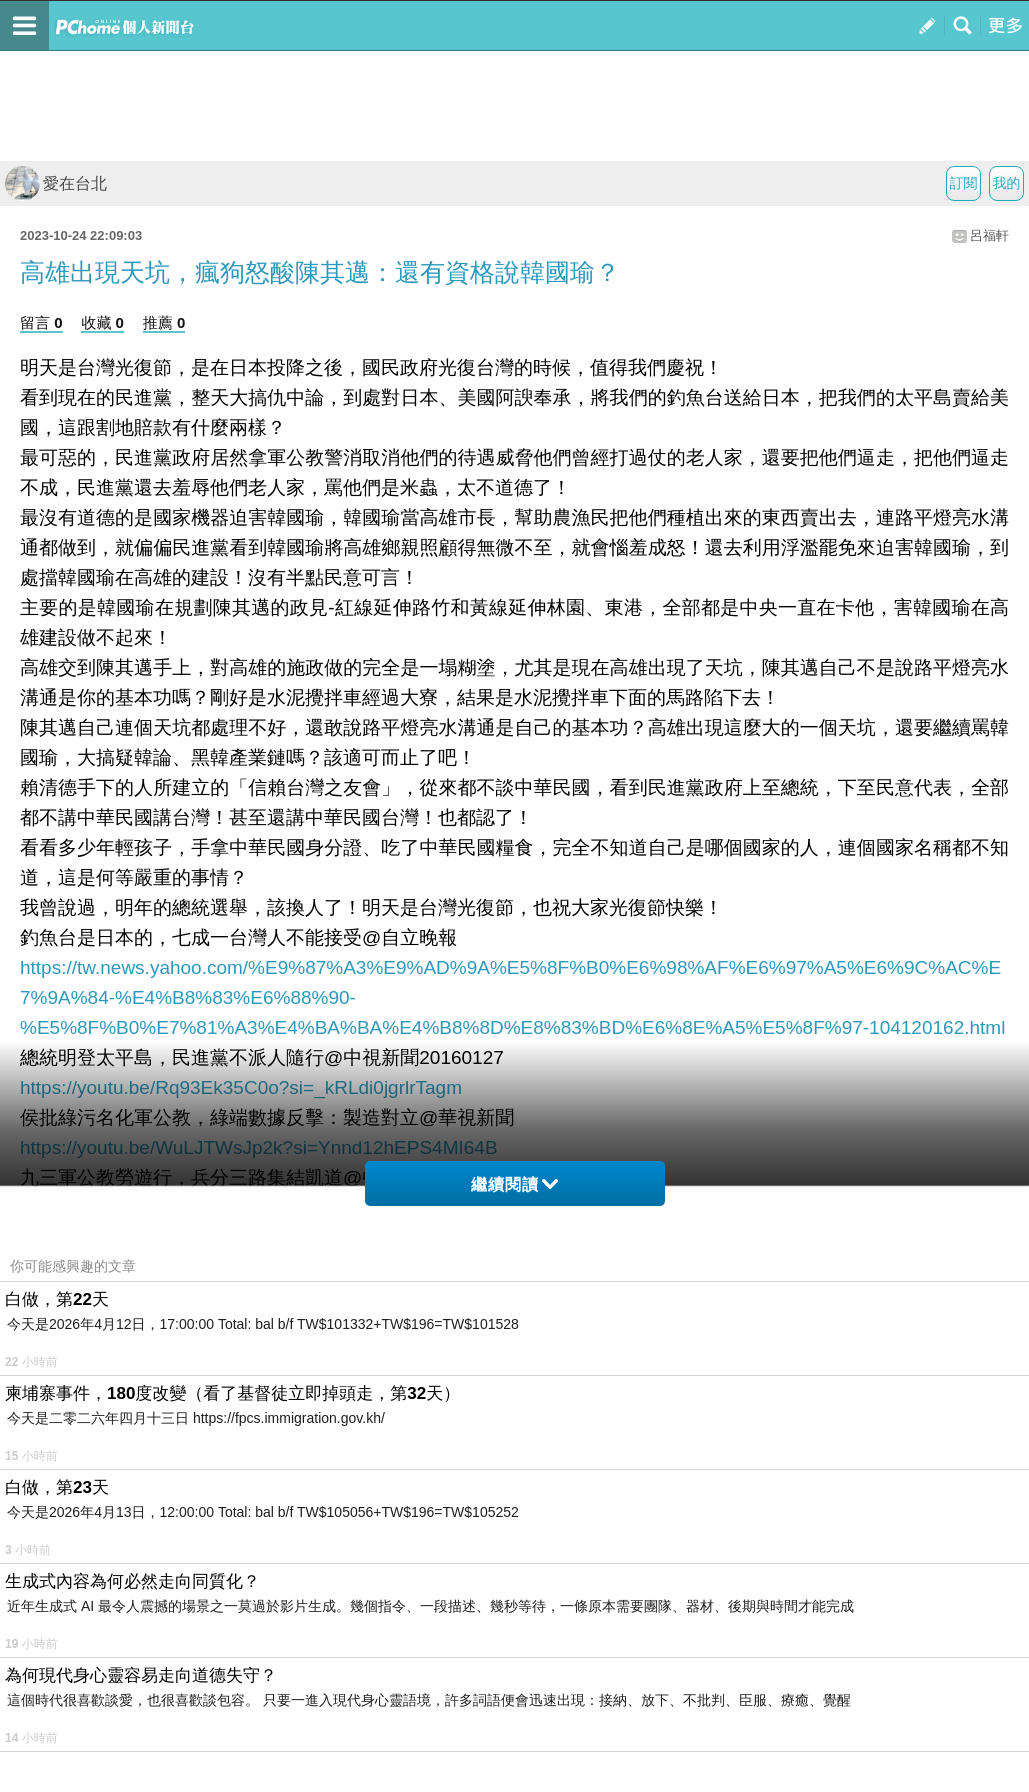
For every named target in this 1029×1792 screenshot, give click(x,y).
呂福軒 (989, 235)
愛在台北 (56, 183)
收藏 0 (102, 322)
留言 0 (41, 322)
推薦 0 (164, 322)
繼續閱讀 (514, 1184)
